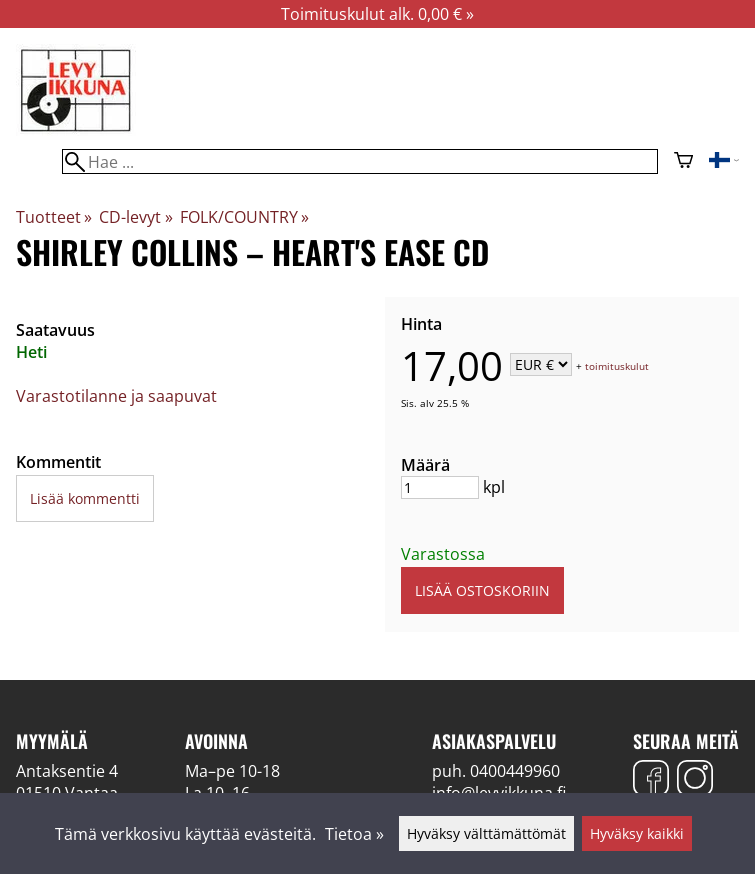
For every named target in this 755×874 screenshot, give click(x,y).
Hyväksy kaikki (637, 833)
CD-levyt (135, 217)
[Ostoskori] (683, 162)
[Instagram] (695, 780)
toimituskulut (617, 366)
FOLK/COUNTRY (244, 217)
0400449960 (515, 771)
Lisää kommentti (85, 498)
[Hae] (360, 161)
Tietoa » (354, 834)
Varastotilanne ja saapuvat (116, 396)
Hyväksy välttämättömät (486, 833)
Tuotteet (54, 217)
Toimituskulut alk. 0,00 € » (377, 14)
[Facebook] (651, 780)
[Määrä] (440, 487)
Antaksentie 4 (67, 771)
